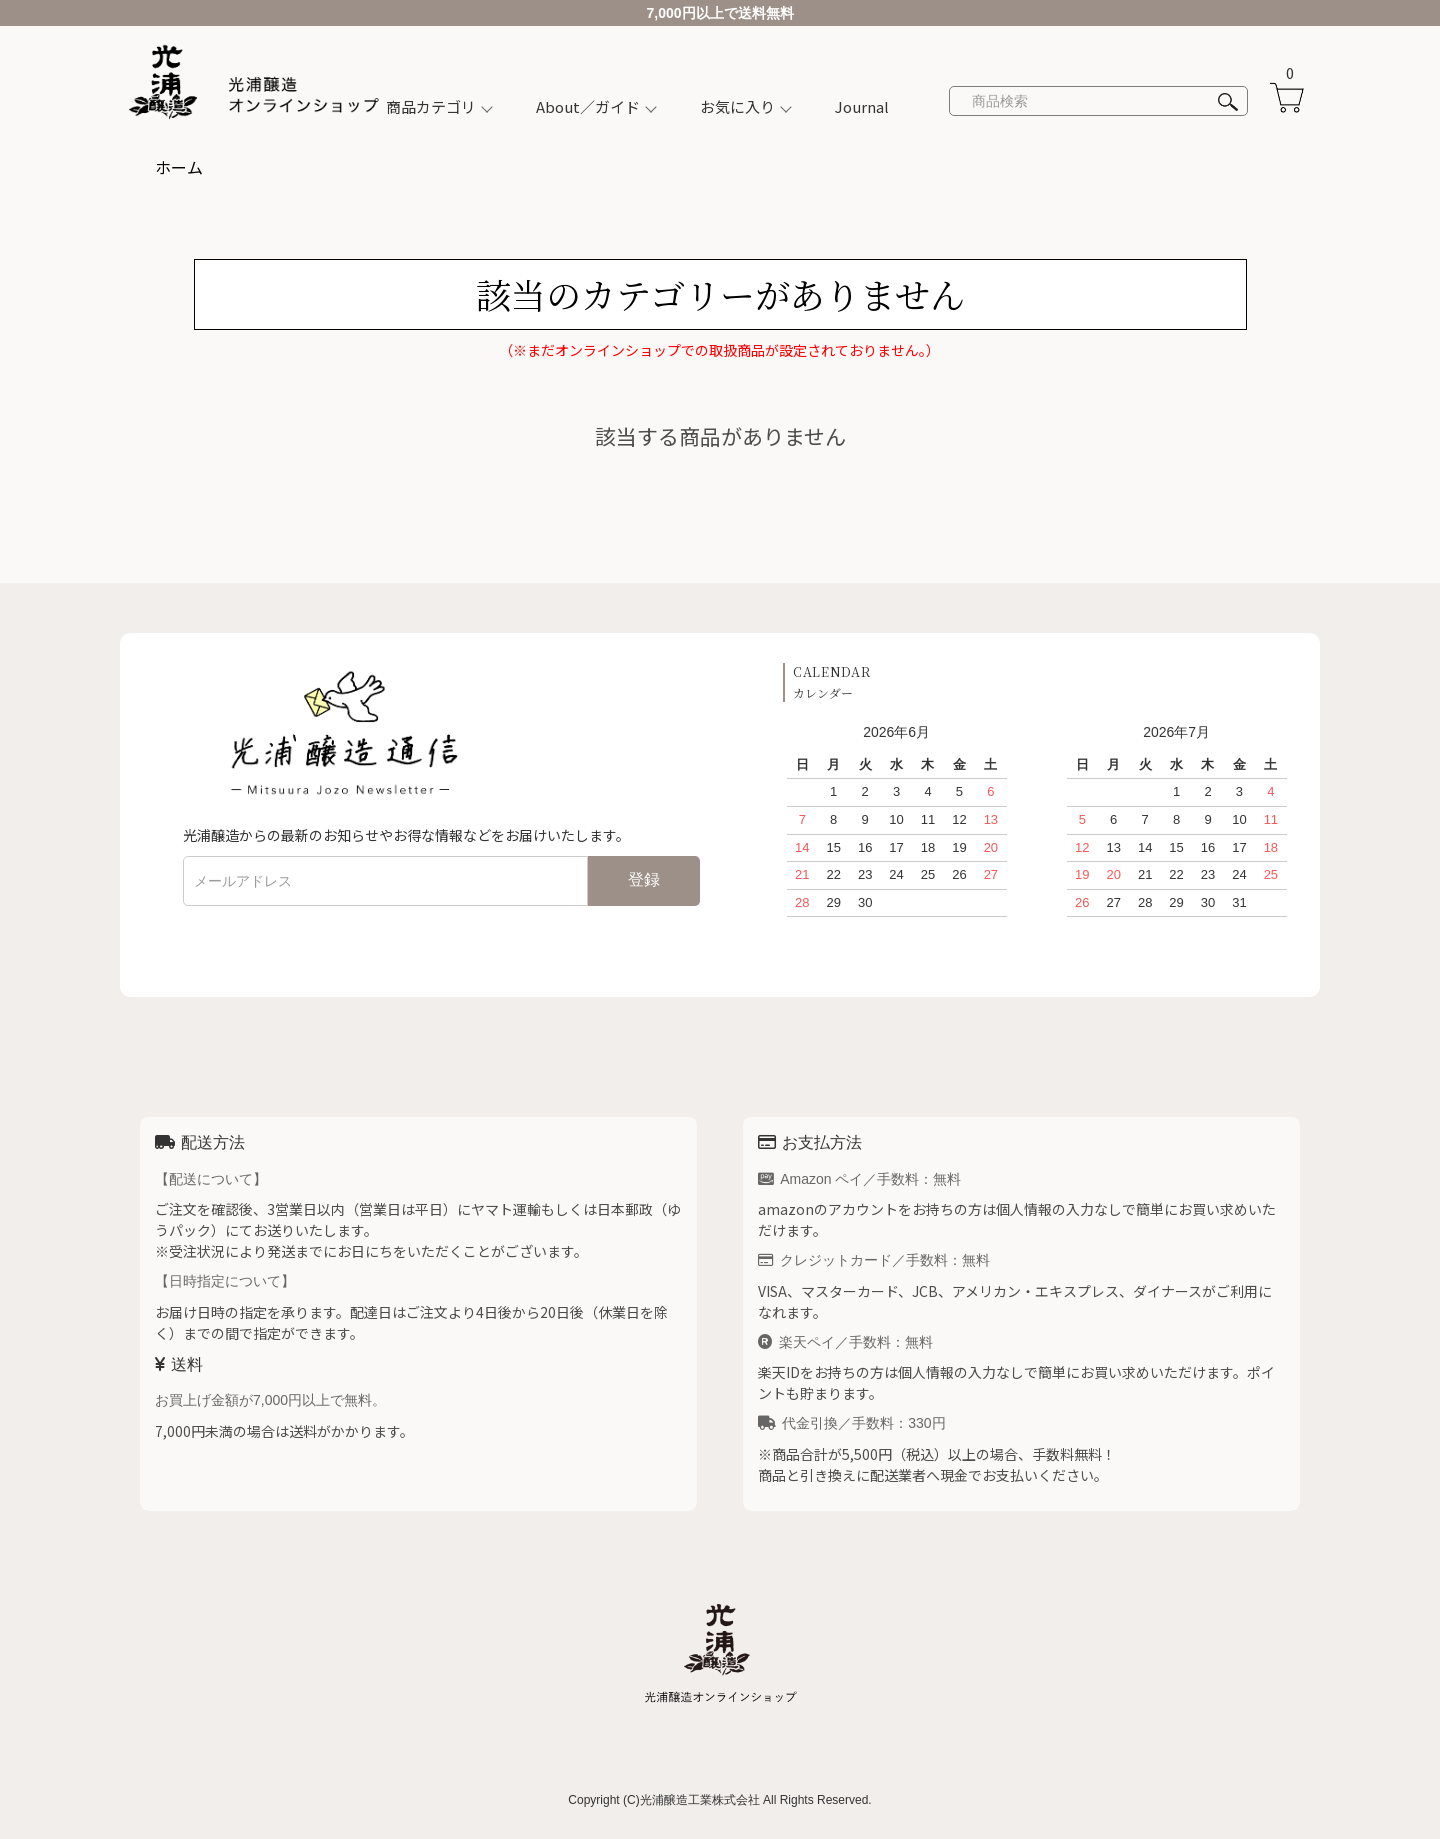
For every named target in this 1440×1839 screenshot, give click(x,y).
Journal (862, 106)
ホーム (179, 167)
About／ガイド (588, 106)
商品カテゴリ (431, 106)
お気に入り (737, 106)
